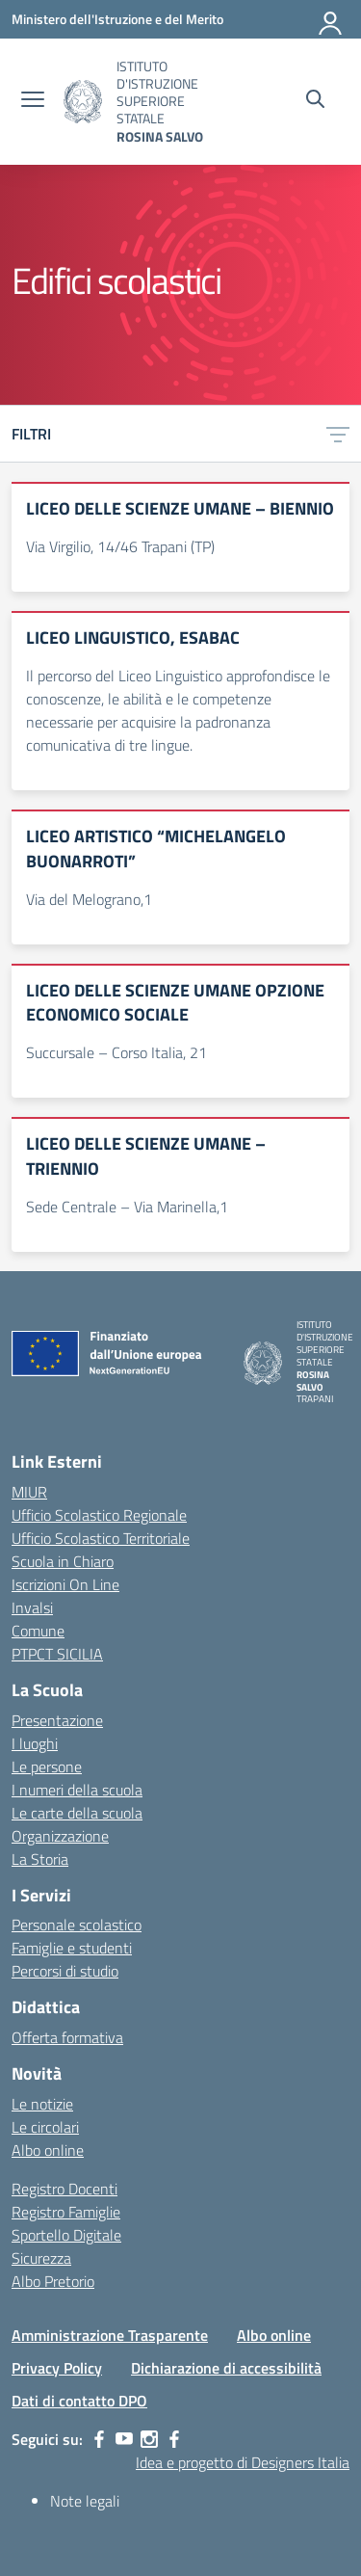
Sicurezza (41, 2258)
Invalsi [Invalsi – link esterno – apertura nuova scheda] (32, 1607)
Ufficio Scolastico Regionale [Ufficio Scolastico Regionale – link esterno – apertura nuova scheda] (99, 1515)
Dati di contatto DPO (79, 2400)
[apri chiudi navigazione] (32, 101)
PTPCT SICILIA (57, 1653)
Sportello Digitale (66, 2234)
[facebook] (99, 2439)
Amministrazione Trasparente (110, 2335)
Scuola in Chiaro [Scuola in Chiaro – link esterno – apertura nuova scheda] (63, 1561)
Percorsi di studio (65, 1970)
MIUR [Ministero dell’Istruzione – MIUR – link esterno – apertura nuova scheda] (29, 1491)
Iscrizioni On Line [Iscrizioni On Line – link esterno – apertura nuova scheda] (65, 1584)
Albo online (48, 2150)
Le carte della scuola (77, 1812)
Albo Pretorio (53, 2281)
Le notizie (42, 2103)
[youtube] (124, 2439)
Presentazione (57, 1720)
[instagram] (149, 2439)
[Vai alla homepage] (83, 101)
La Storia (40, 1859)
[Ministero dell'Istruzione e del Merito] (117, 19)
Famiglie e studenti (72, 1947)
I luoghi (35, 1743)
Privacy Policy (57, 2367)
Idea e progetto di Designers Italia (242, 2462)
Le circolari (45, 2126)
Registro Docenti (64, 2188)
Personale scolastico (77, 1924)
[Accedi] (331, 19)
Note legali (84, 2500)
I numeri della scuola (77, 1789)
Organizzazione (60, 1835)
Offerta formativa (67, 2037)
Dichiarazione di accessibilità (226, 2367)
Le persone (47, 1766)
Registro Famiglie (66, 2211)
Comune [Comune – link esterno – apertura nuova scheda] (38, 1630)
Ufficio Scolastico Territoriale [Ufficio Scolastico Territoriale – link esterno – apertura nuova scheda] (101, 1538)
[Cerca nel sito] (315, 101)
